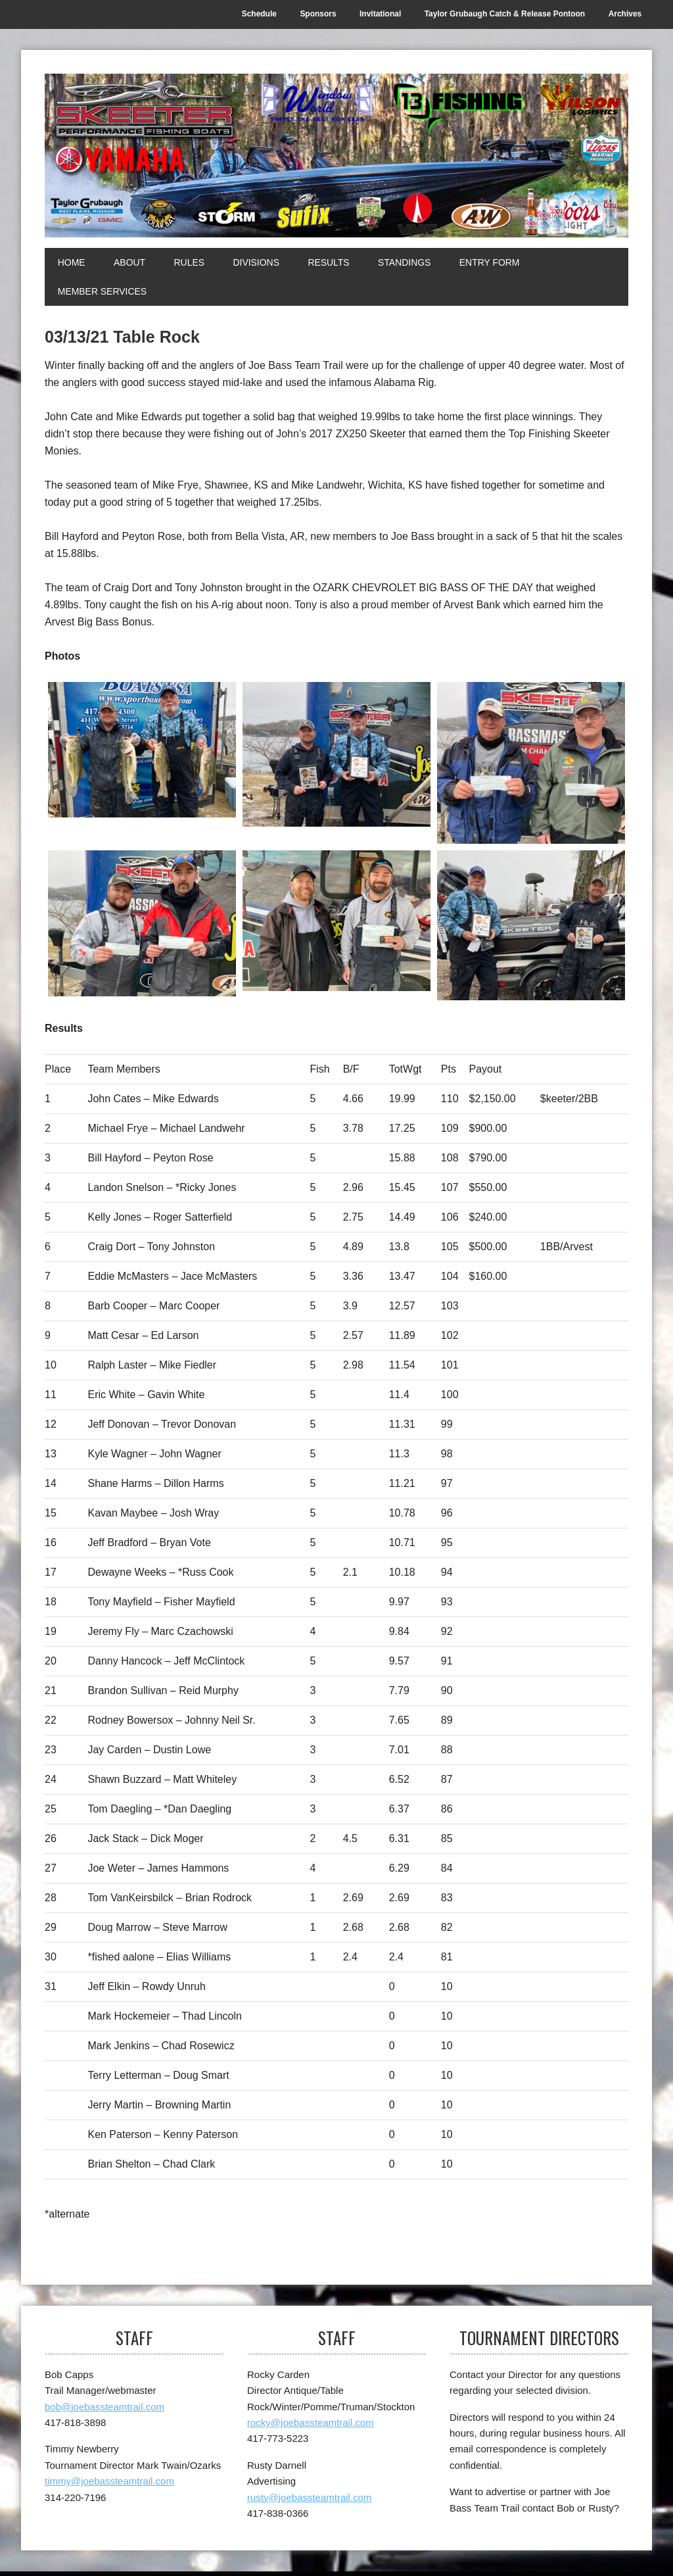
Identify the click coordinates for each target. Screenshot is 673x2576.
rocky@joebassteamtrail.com (310, 2423)
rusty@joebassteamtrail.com (309, 2497)
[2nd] (531, 763)
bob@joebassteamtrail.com (104, 2407)
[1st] (142, 750)
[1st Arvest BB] (336, 921)
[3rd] (142, 924)
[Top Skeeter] (531, 926)
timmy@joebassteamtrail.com (109, 2481)
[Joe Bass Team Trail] (336, 155)
